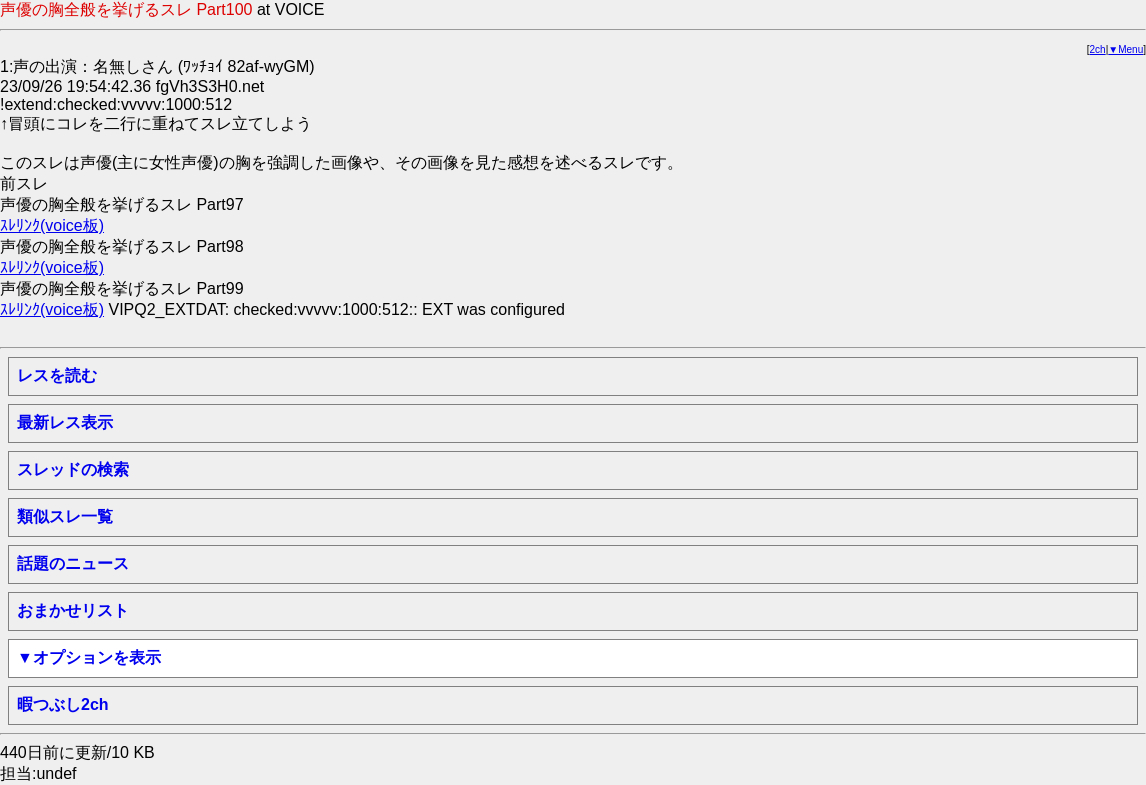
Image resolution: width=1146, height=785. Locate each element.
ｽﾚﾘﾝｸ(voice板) (52, 225)
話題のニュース (73, 563)
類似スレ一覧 (65, 516)
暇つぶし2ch (63, 704)
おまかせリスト (73, 610)
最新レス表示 (65, 422)
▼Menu (1125, 49)
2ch (1098, 49)
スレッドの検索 (73, 469)
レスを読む (57, 375)
